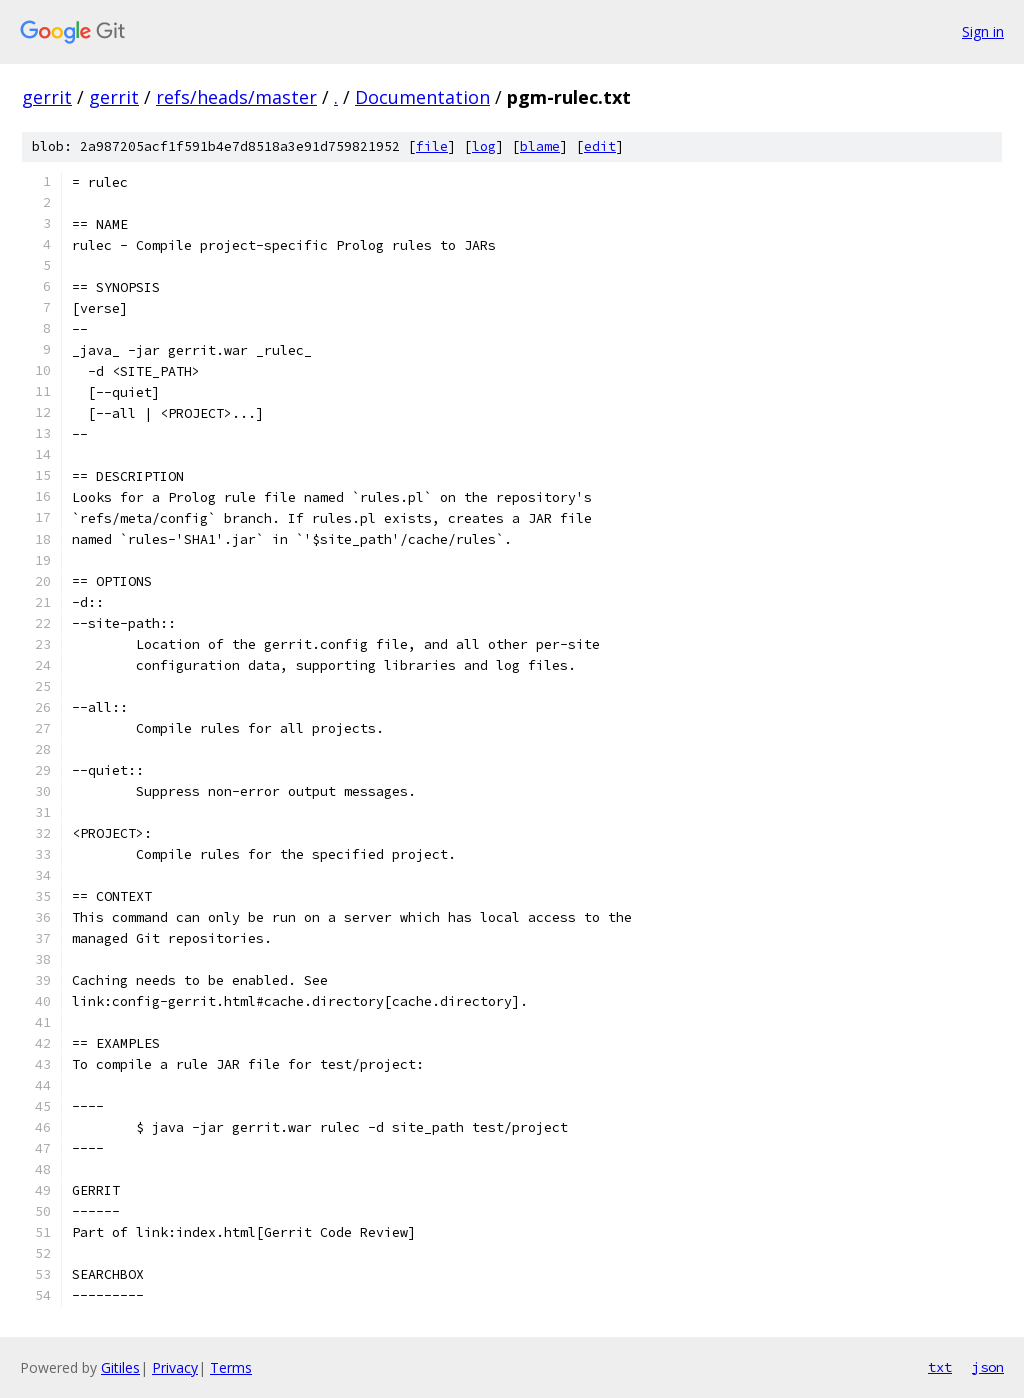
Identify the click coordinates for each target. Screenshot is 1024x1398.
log (484, 146)
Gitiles (120, 1367)
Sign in (983, 31)
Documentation (422, 97)
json (988, 1367)
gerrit (47, 97)
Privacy (175, 1367)
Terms (231, 1367)
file (432, 146)
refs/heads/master (236, 97)
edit (600, 146)
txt (940, 1367)
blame (540, 146)
